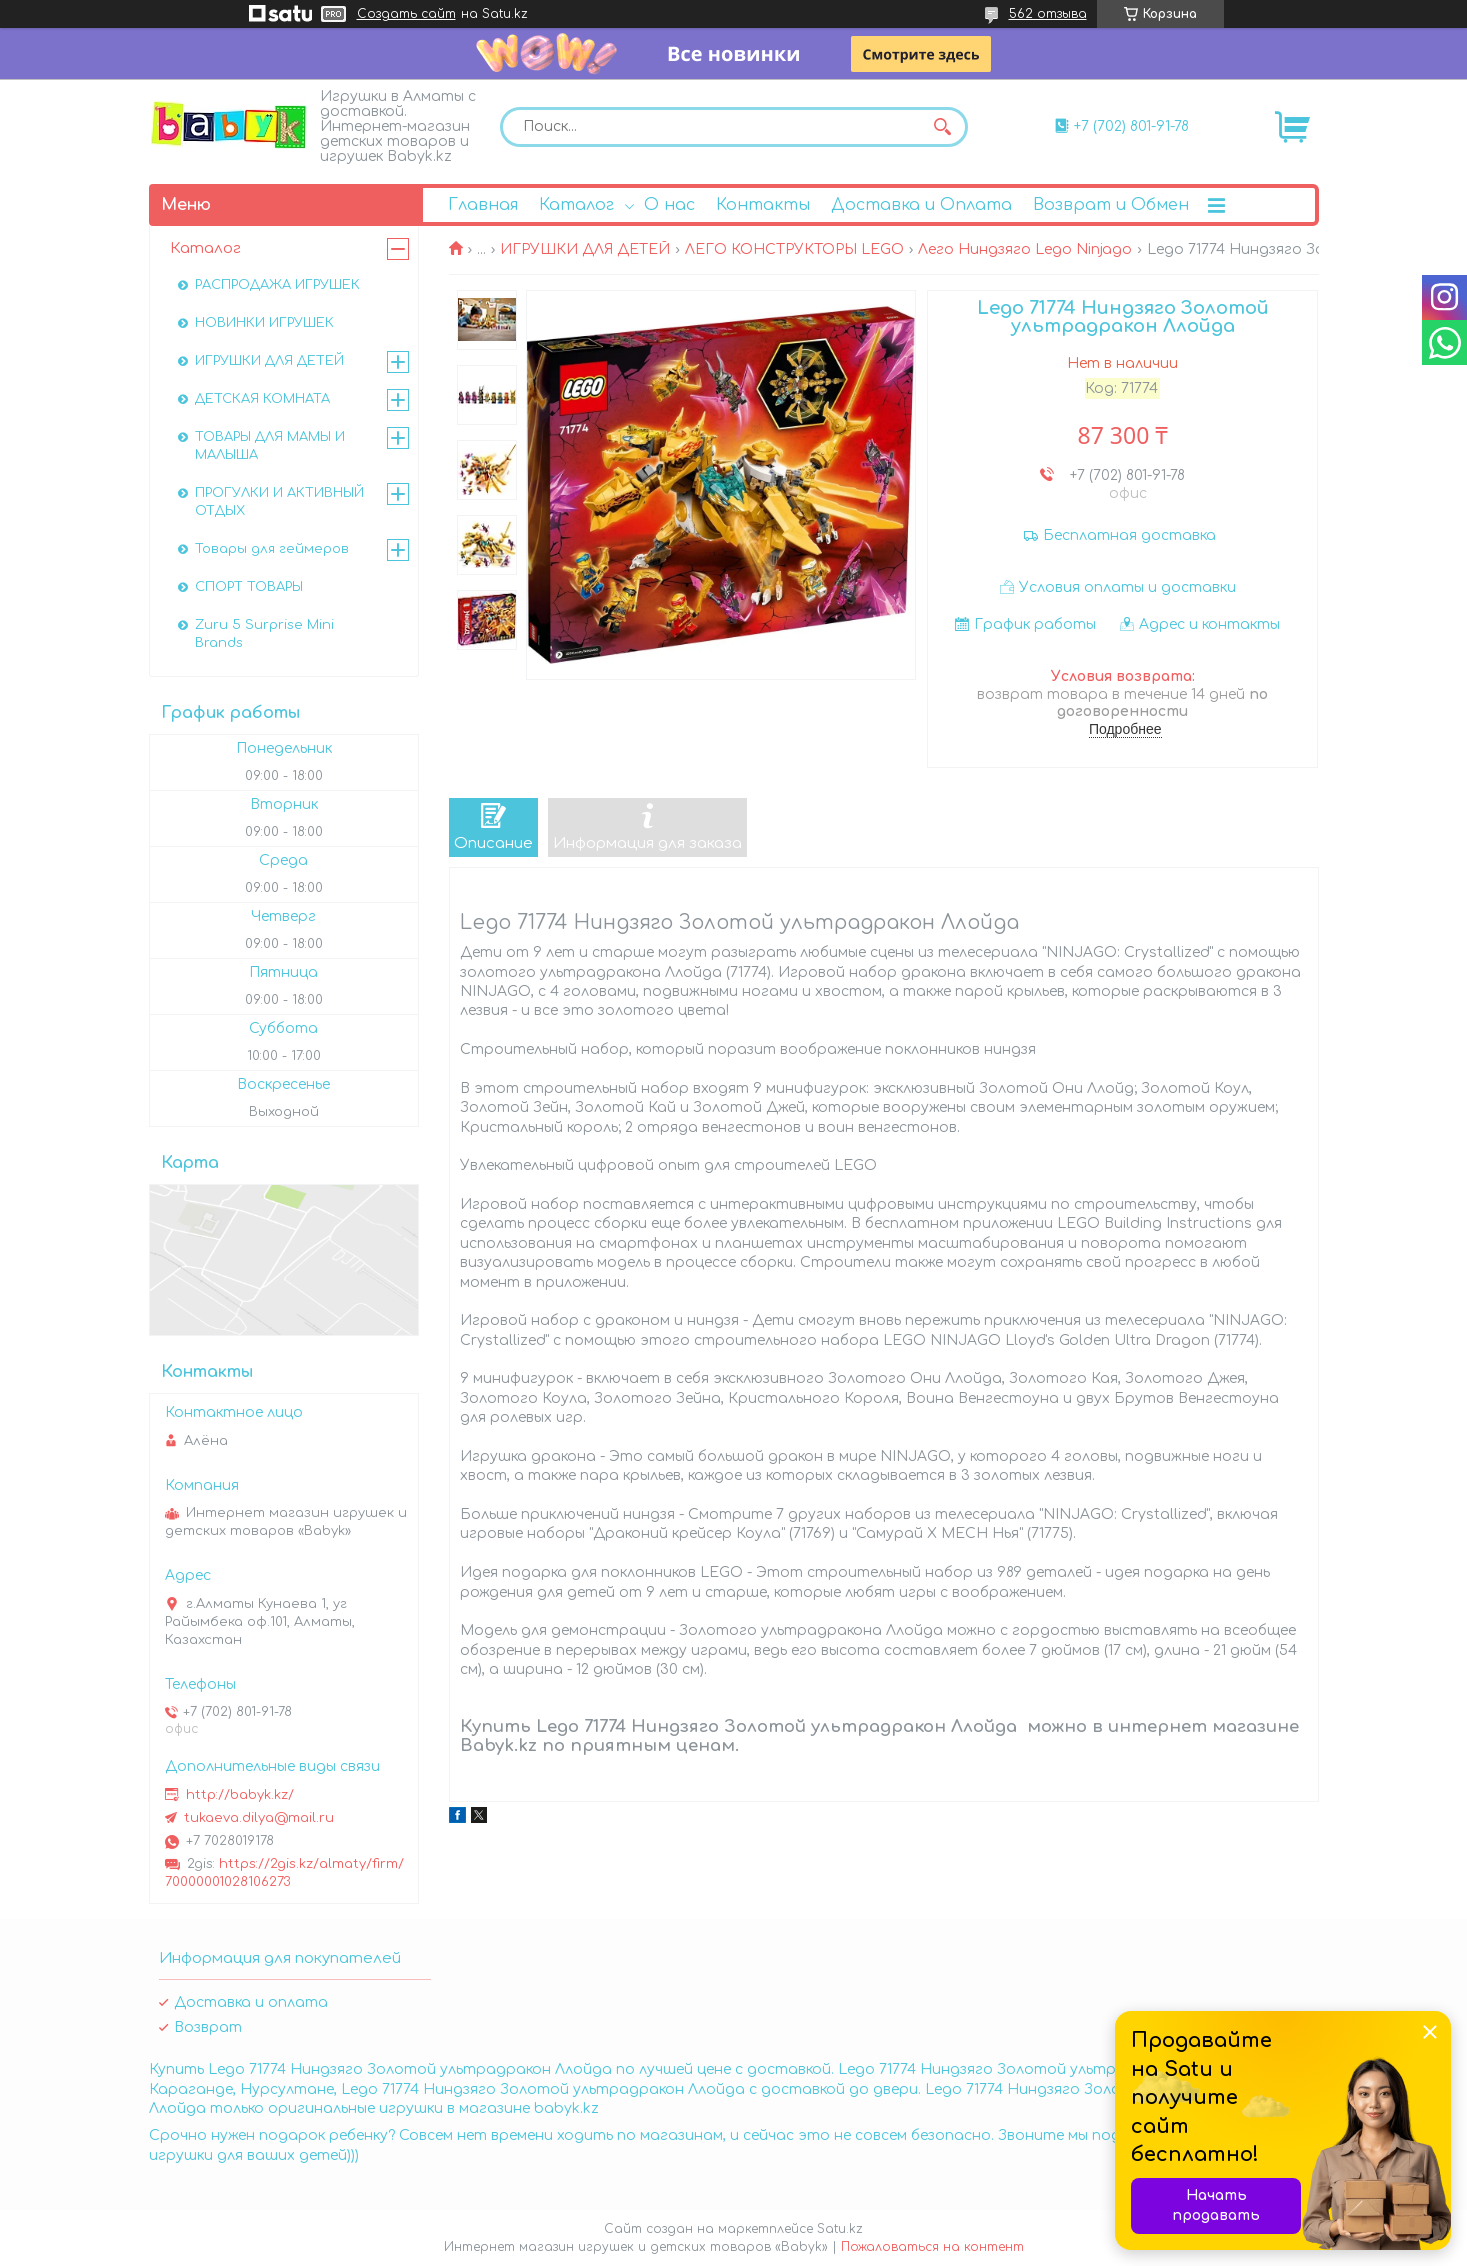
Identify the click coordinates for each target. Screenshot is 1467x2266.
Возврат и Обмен (1111, 205)
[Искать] (943, 127)
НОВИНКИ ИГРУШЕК (264, 323)
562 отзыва (1048, 14)
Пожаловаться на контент (932, 2247)
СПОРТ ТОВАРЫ (249, 587)
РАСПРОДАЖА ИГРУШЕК (277, 285)
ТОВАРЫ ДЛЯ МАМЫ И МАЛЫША (270, 446)
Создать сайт (406, 14)
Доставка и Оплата (921, 205)
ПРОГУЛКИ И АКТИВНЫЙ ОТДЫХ (279, 502)
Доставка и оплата (251, 2002)
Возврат (208, 2027)
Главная (483, 205)
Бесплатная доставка (1129, 535)
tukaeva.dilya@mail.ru (259, 1818)
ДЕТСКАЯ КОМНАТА (262, 399)
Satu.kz (840, 2229)
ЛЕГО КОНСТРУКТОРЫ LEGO (794, 249)
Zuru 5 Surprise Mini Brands (264, 634)
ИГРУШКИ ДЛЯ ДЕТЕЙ (585, 249)
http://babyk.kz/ (240, 1795)
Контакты (763, 205)
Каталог (576, 205)
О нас (669, 205)
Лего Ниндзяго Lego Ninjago (1025, 249)
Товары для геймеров (272, 549)
